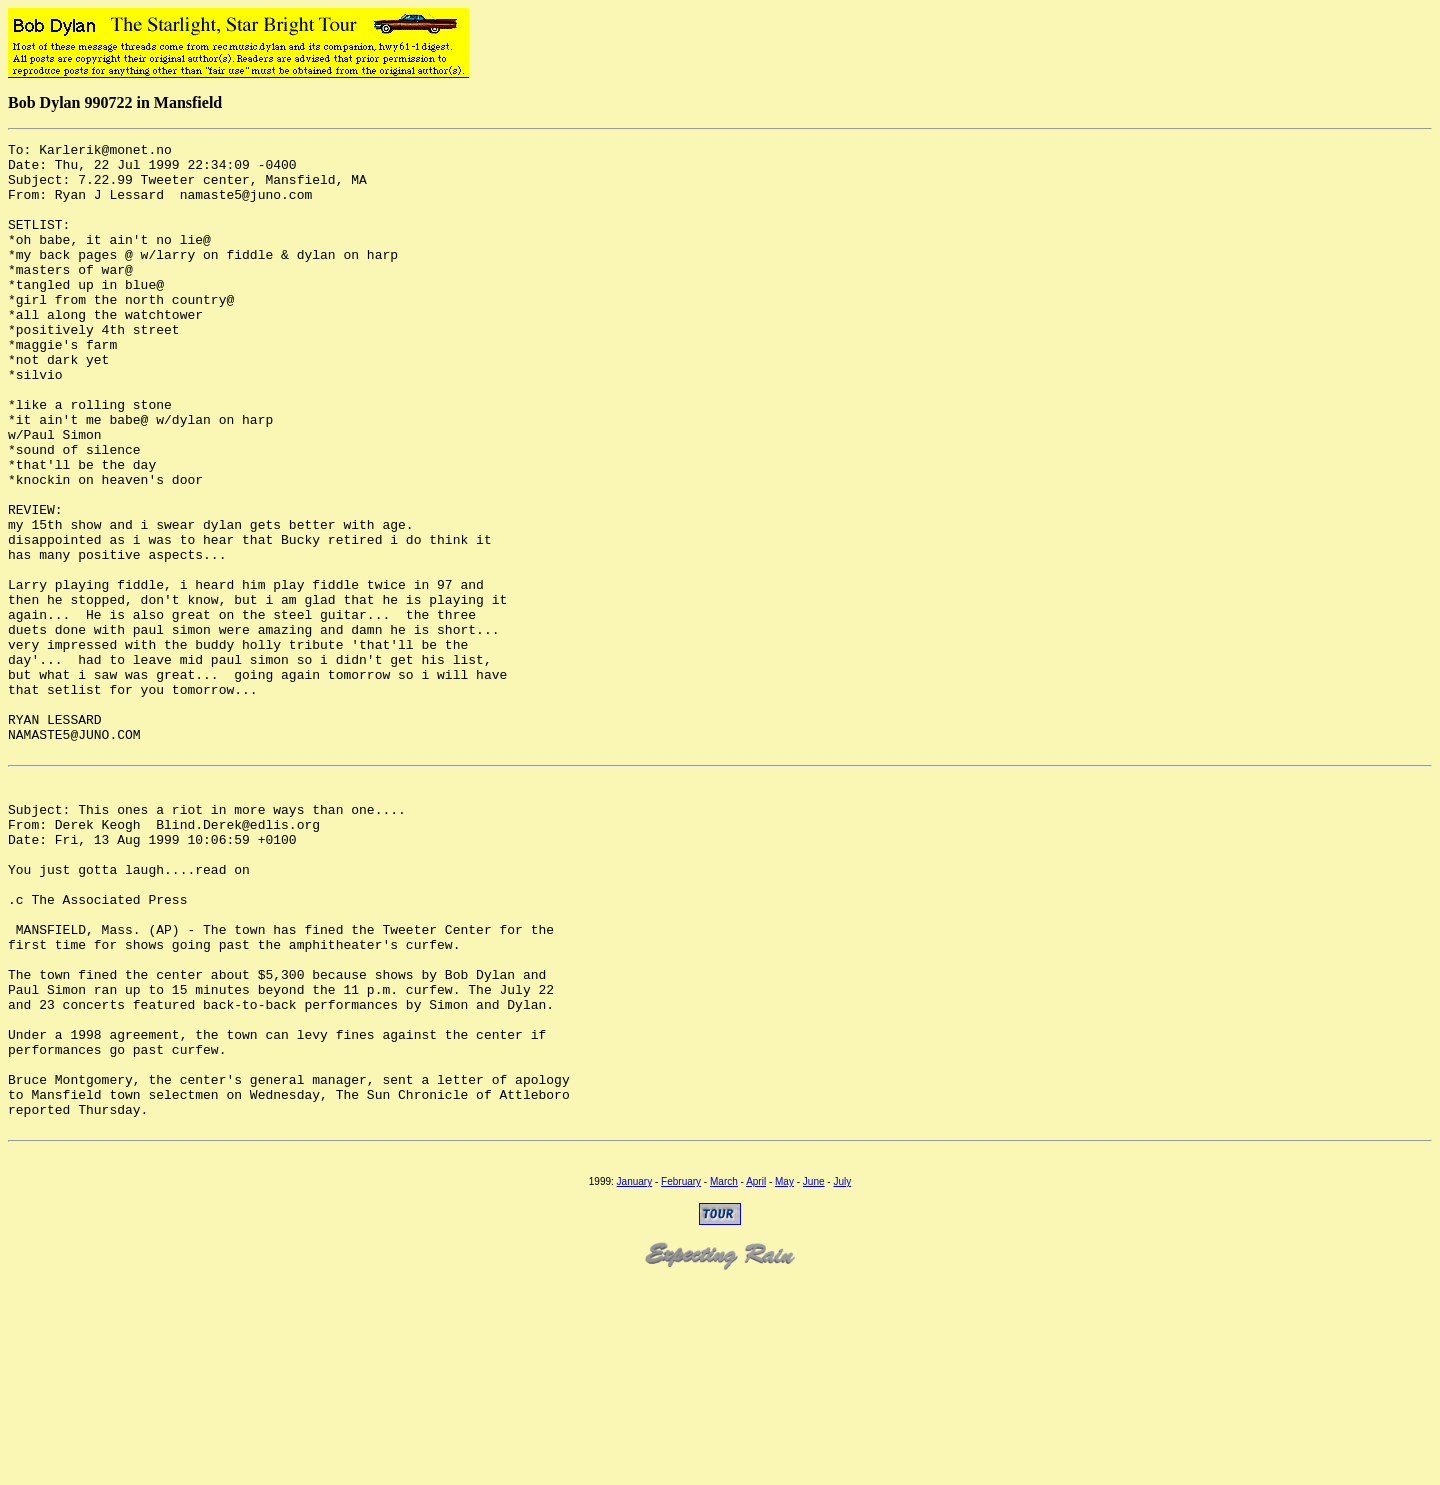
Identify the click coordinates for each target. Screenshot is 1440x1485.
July (842, 1379)
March (724, 1379)
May (784, 1379)
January (635, 1379)
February (681, 1379)
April (756, 1379)
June (814, 1379)
